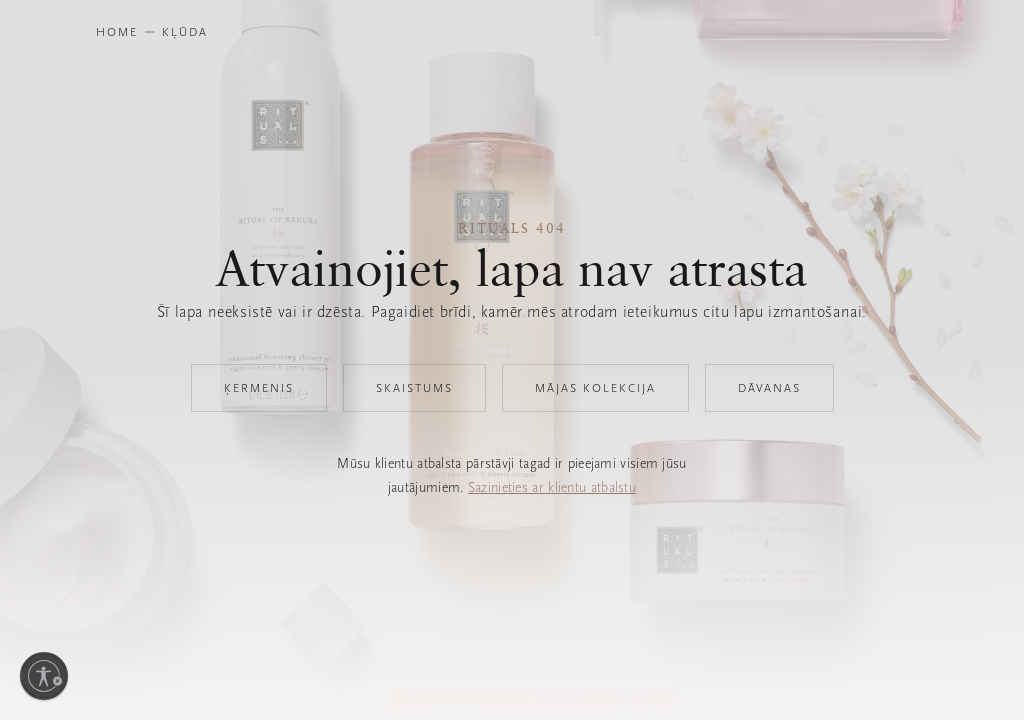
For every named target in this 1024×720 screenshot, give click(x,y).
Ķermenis (259, 388)
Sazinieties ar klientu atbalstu (552, 487)
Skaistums (414, 388)
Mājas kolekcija (595, 388)
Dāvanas (769, 388)
